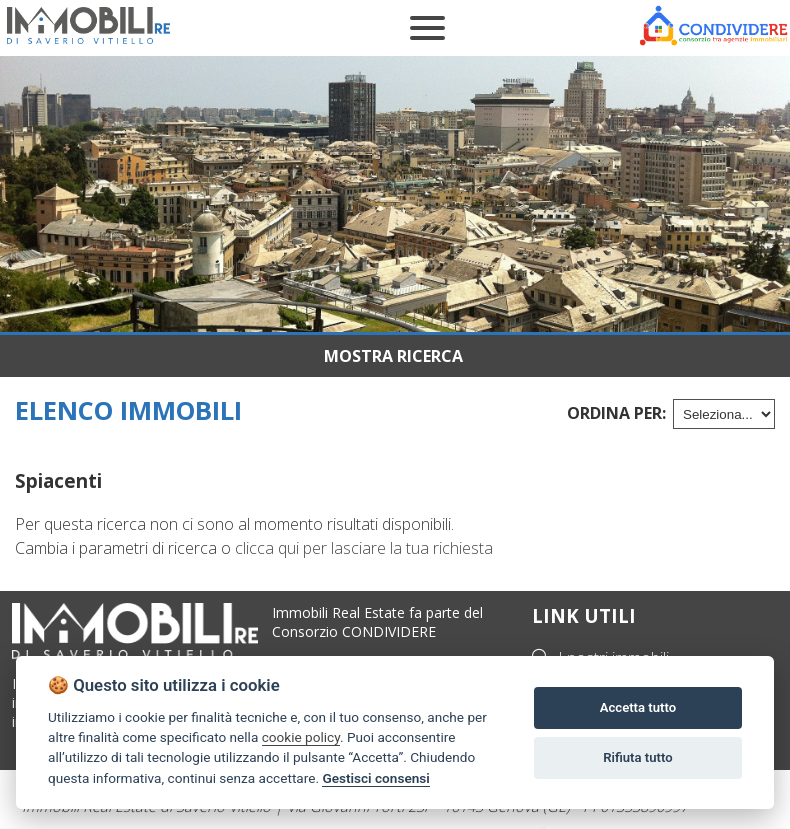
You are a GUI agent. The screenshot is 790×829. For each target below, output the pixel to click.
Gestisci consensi (375, 778)
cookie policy (301, 737)
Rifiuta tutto (637, 757)
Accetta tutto (638, 707)
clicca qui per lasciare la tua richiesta (364, 548)
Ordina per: (616, 413)
